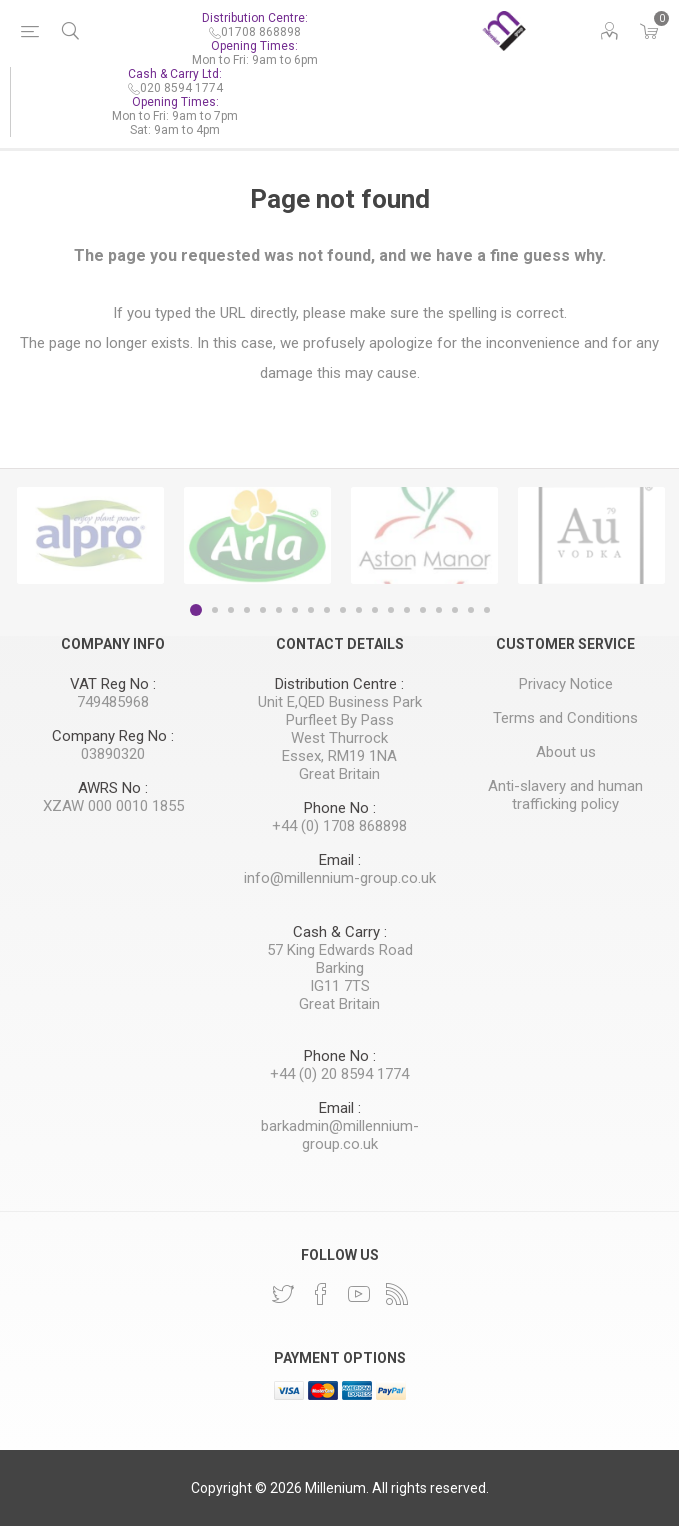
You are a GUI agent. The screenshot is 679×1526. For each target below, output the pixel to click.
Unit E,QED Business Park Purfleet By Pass (340, 711)
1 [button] (196, 610)
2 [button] (215, 610)
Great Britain (339, 774)
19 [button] (487, 610)
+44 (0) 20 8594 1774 (339, 1074)
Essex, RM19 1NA (339, 756)
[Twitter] (283, 1294)
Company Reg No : (113, 736)
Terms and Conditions (565, 718)
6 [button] (279, 610)
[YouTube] (359, 1294)
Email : (340, 860)
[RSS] (397, 1294)
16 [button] (439, 610)
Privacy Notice (566, 684)
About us (566, 752)
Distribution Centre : (339, 684)
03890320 (113, 754)
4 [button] (247, 610)
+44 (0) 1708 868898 (339, 826)
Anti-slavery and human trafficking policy (565, 795)
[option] (90, 535)
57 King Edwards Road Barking (340, 959)
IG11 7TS (340, 986)
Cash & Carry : (340, 932)
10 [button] (343, 610)
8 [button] (311, 610)
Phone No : (340, 808)
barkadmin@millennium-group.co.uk (340, 1135)
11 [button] (359, 610)
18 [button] (471, 610)
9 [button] (327, 610)
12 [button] (375, 610)
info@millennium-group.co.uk (340, 878)
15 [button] (423, 610)
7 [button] (295, 610)
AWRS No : (113, 788)
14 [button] (407, 610)
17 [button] (455, 610)
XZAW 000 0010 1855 (113, 806)
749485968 (113, 702)
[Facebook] (321, 1294)
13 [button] (391, 610)
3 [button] (231, 610)
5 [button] (263, 610)
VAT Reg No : (113, 684)
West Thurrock (339, 738)
